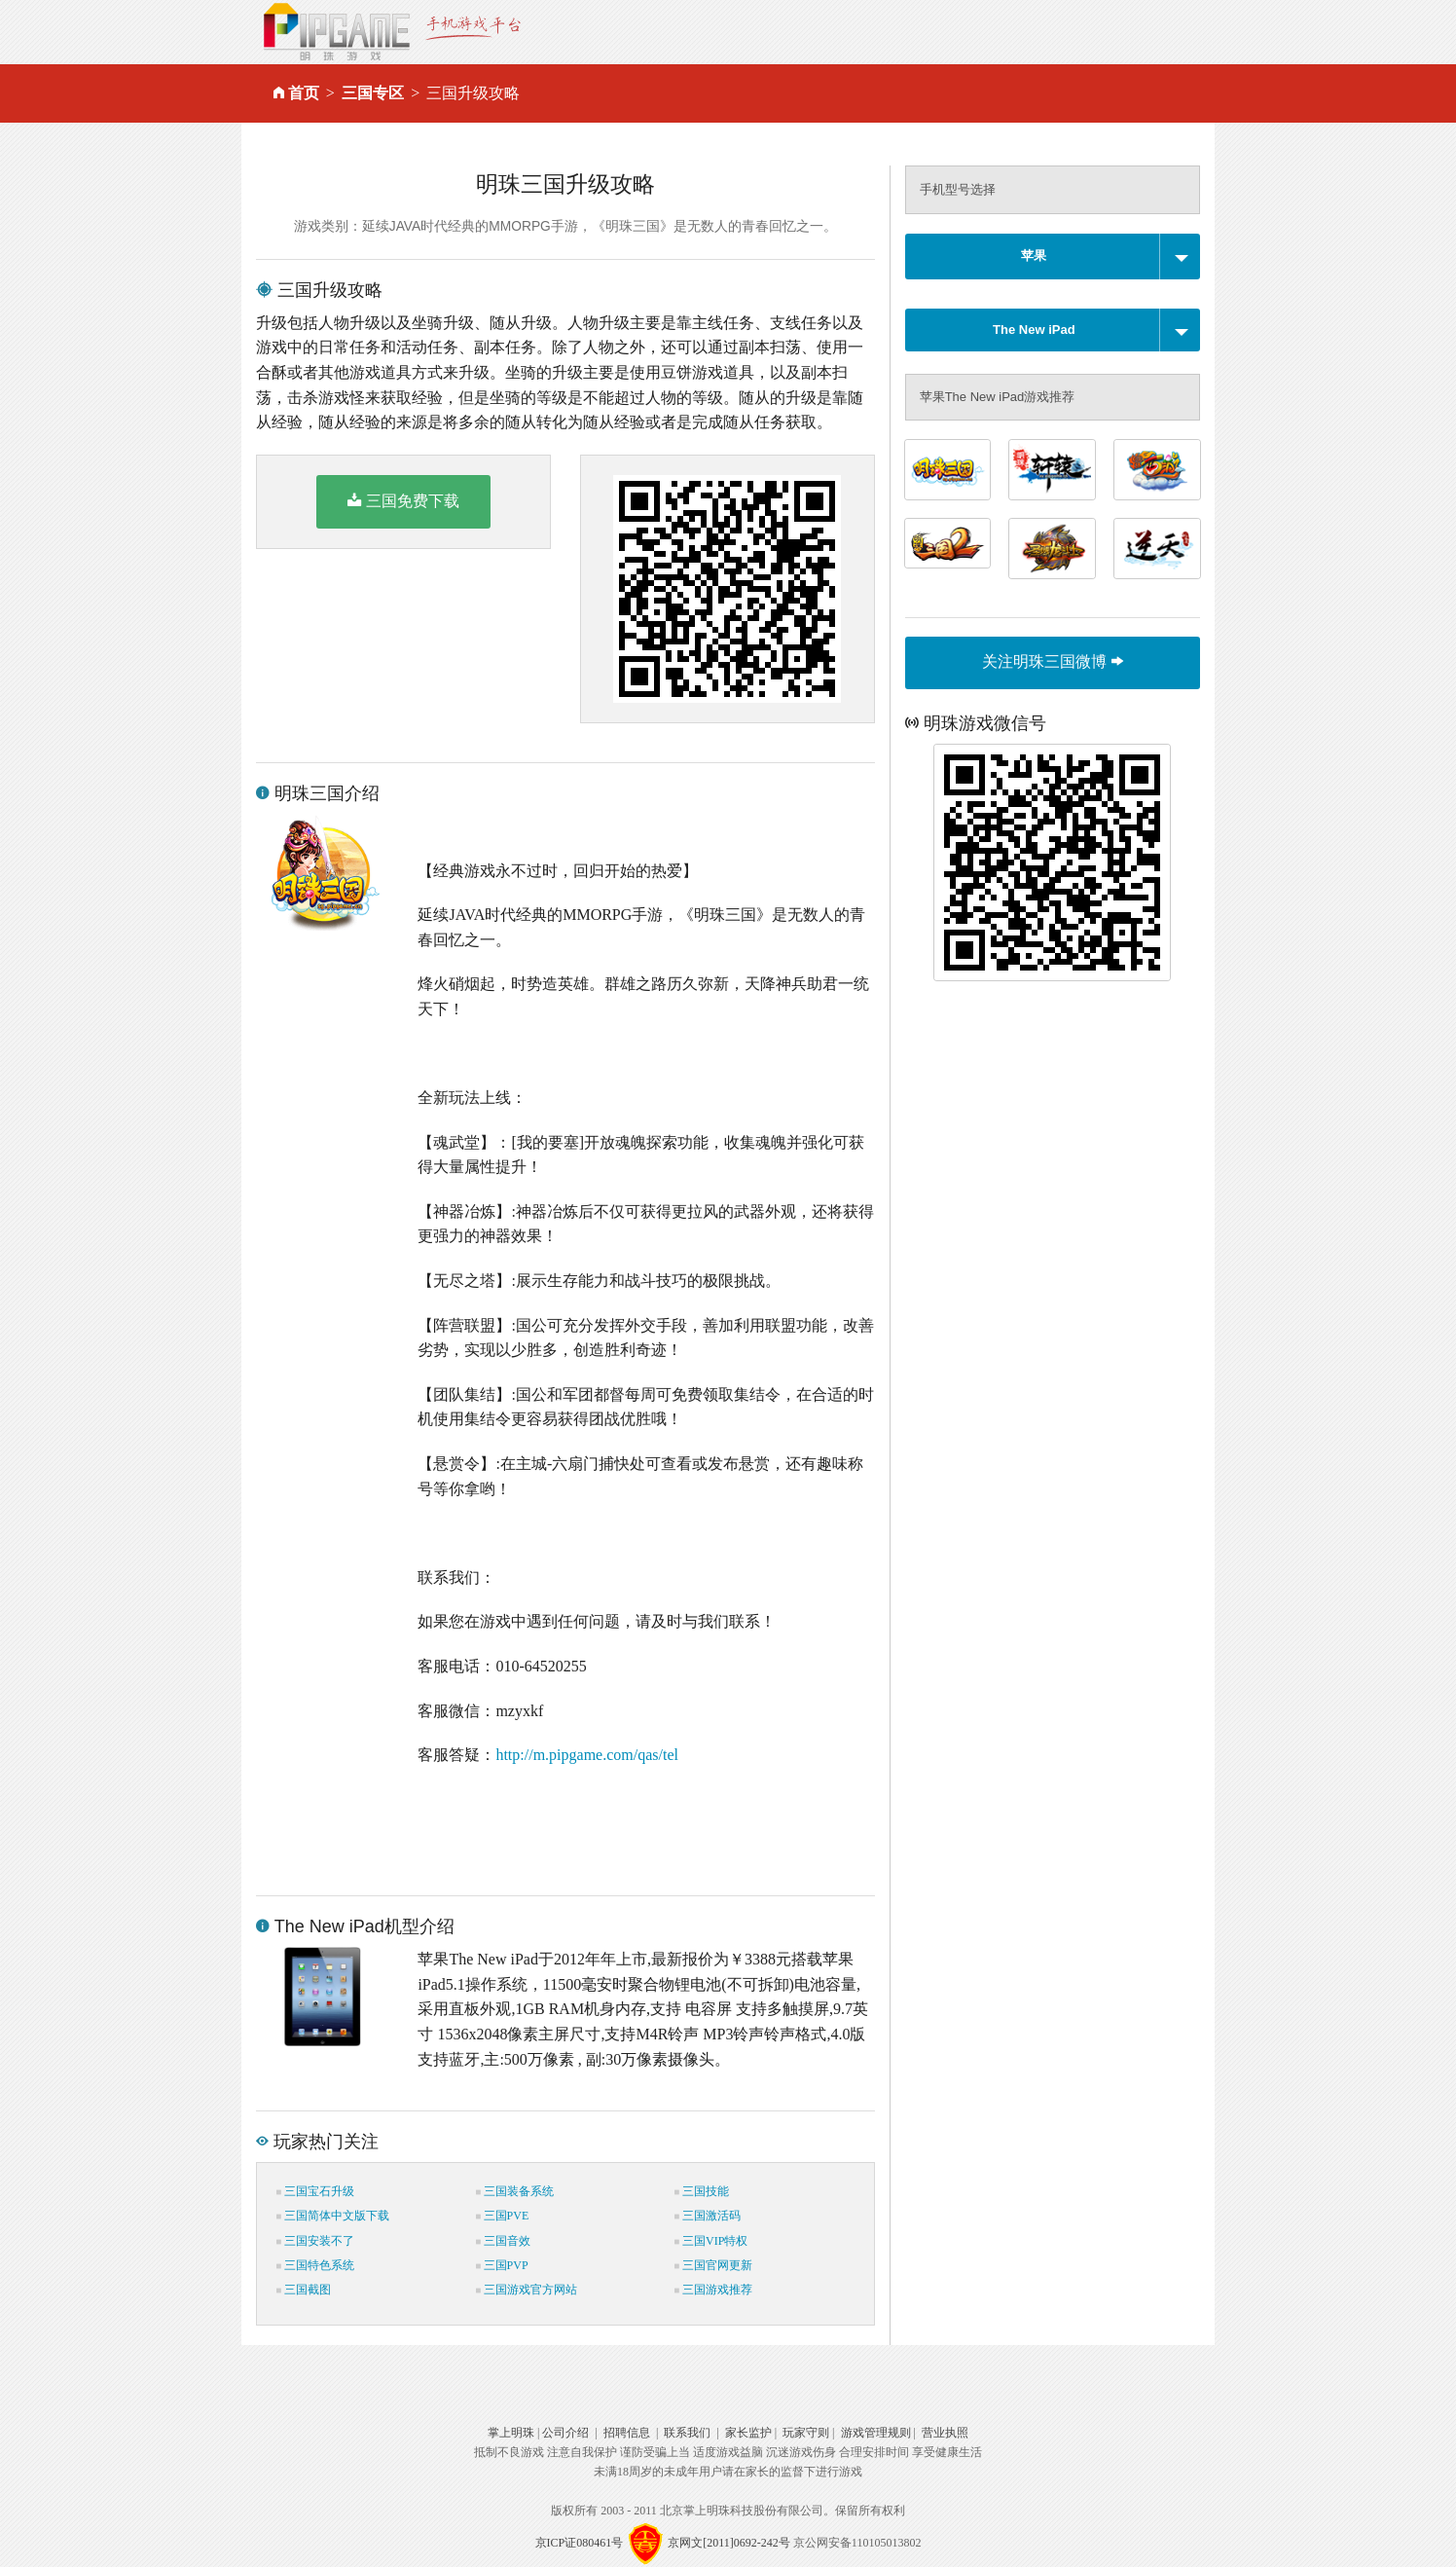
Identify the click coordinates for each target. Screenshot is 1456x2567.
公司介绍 (565, 2432)
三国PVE (502, 2215)
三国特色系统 (315, 2265)
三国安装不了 (315, 2241)
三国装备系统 (515, 2191)
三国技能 (701, 2191)
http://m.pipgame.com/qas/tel (586, 1754)
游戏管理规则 (876, 2432)
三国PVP (502, 2265)
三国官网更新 (713, 2265)
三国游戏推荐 (713, 2289)
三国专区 (373, 93)
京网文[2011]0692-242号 (729, 2542)
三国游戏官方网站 (526, 2289)
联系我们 (687, 2432)
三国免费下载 (403, 500)
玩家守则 (806, 2432)
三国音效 (503, 2241)
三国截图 (303, 2289)
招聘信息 (626, 2432)
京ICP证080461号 (579, 2542)
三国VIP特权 (710, 2241)
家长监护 (748, 2432)
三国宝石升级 (315, 2191)
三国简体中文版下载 (332, 2215)
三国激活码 (707, 2215)
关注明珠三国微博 (1052, 661)
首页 (303, 93)
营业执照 (945, 2432)
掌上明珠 (511, 2432)
